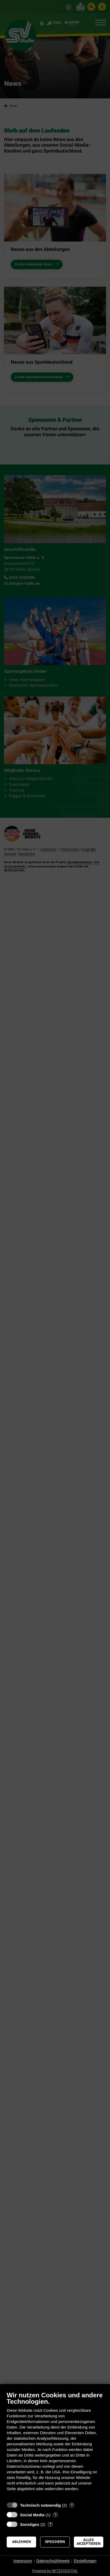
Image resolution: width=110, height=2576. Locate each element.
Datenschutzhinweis (53, 2561)
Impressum (23, 2561)
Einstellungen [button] (85, 2561)
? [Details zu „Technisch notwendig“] (72, 2505)
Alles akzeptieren (89, 2541)
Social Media (32, 2515)
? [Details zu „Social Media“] (55, 2515)
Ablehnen (21, 2542)
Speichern (55, 2542)
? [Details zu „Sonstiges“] (50, 2524)
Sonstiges (29, 2524)
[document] (55, 2445)
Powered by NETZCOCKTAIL (55, 2571)
